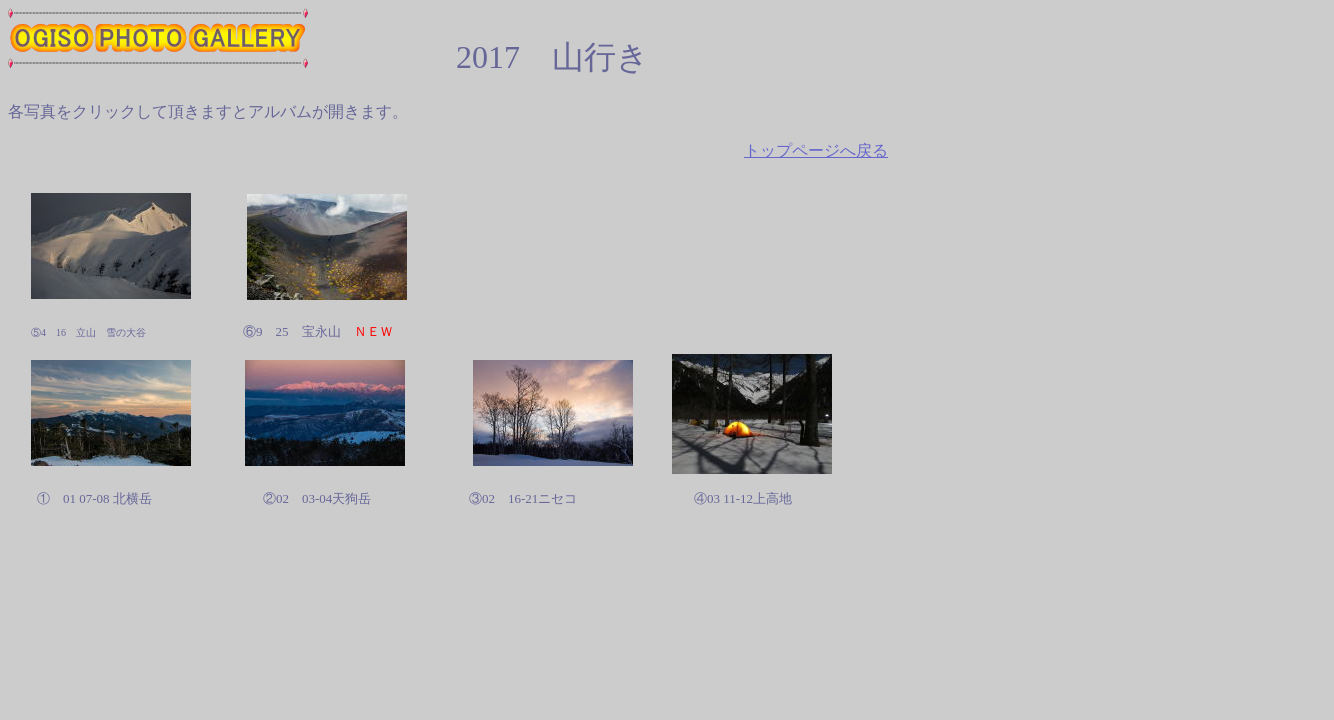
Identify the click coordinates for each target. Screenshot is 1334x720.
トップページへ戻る (816, 150)
